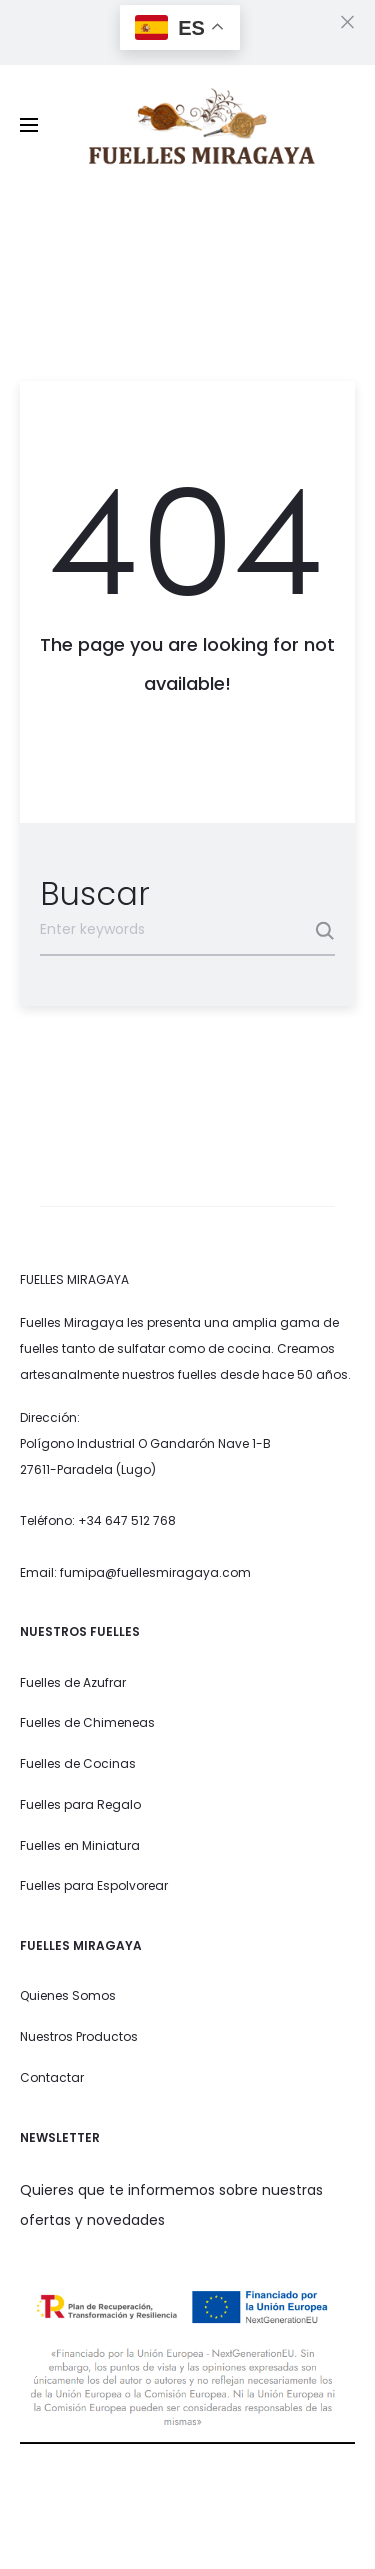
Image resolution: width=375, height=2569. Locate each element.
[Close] (347, 21)
